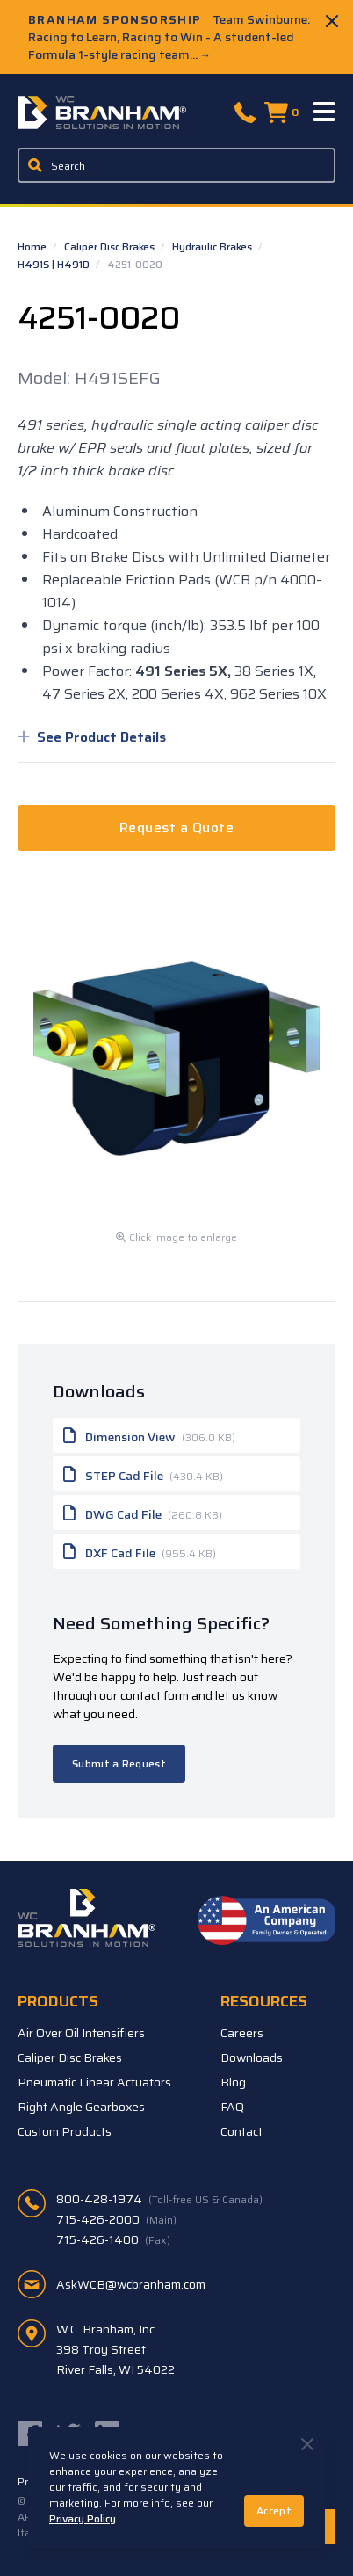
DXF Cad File (139, 1551)
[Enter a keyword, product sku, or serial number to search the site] (176, 165)
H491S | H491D (55, 264)
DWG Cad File (142, 1512)
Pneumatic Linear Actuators (94, 2082)
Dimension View (149, 1435)
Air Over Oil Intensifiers (81, 2033)
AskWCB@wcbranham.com (130, 2284)
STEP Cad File (143, 1474)
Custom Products (65, 2131)
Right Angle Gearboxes (81, 2106)
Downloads (251, 2057)
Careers (241, 2033)
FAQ (232, 2106)
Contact (241, 2131)
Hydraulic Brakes (213, 246)
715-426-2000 (116, 2219)
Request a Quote (176, 827)
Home (33, 246)
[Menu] (324, 112)
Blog (233, 2082)
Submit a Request (119, 1763)
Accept (274, 2510)
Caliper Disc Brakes (110, 246)
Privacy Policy (82, 2518)
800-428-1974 (159, 2199)
